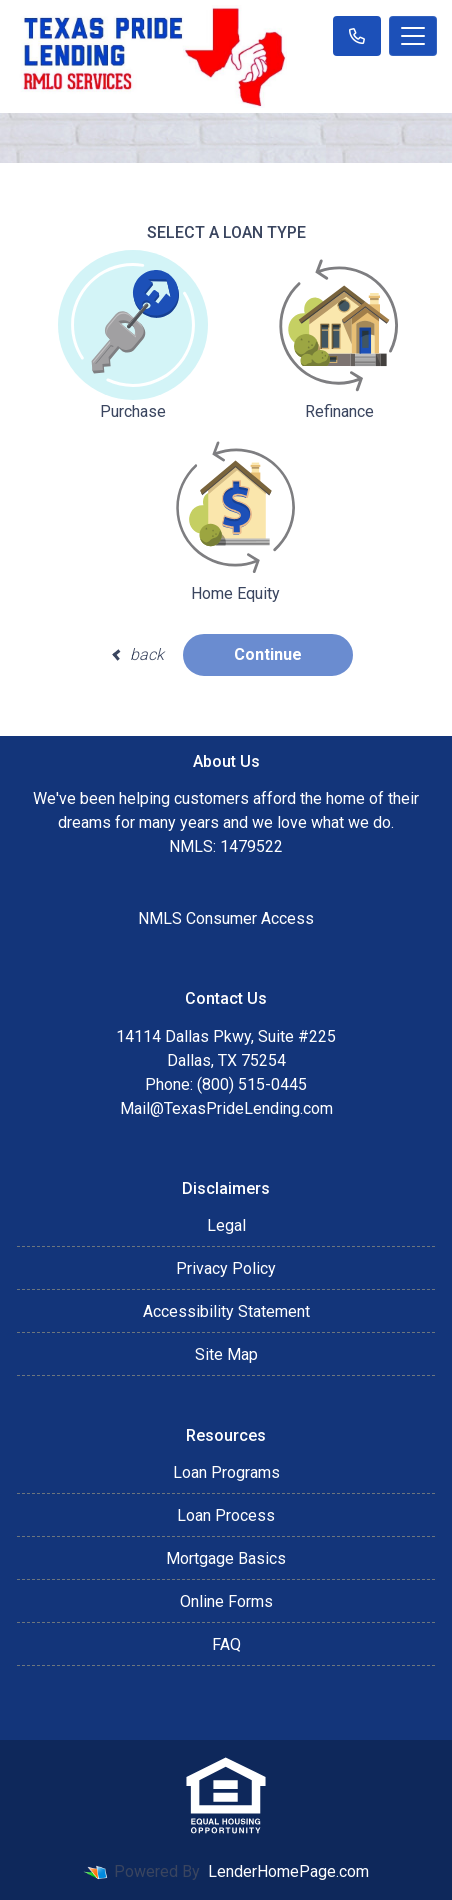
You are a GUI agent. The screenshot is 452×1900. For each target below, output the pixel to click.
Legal (226, 1225)
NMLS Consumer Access (226, 918)
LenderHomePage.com (288, 1871)
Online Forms (226, 1601)
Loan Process (226, 1515)
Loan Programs (226, 1472)
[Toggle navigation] (413, 36)
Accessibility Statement (226, 1311)
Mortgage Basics (226, 1558)
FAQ (226, 1644)
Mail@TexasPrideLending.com (226, 1108)
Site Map (226, 1354)
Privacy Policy (226, 1268)
